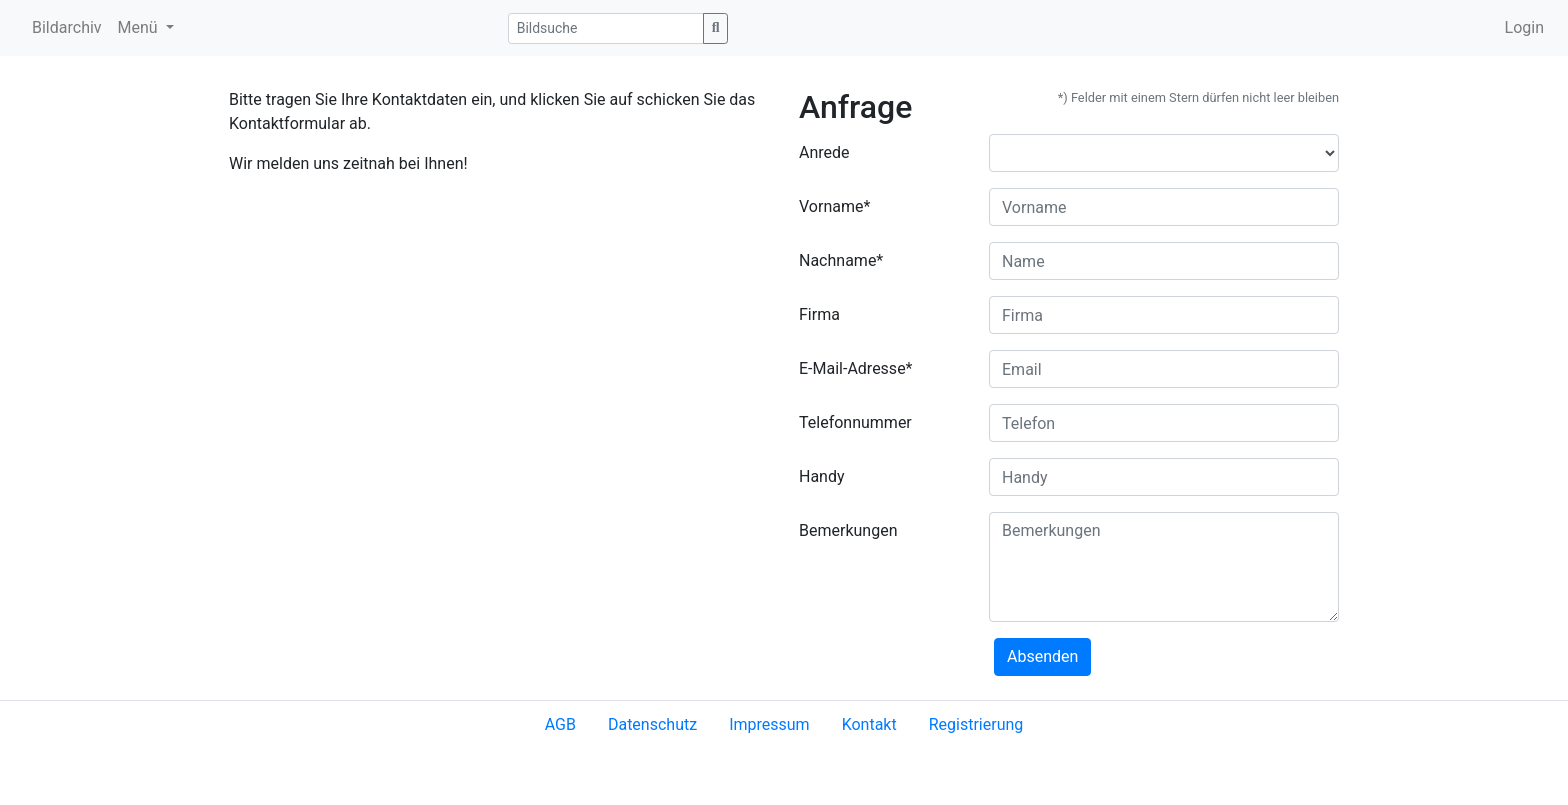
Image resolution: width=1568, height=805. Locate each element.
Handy (822, 476)
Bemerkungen (848, 530)
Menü (140, 27)
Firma (819, 314)
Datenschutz (652, 724)
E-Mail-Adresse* (856, 368)
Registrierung (976, 724)
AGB (560, 724)
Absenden (1042, 656)
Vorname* (834, 206)
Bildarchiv (67, 27)
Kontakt (869, 724)
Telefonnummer (855, 422)
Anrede (824, 152)
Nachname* (841, 260)
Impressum (769, 724)
